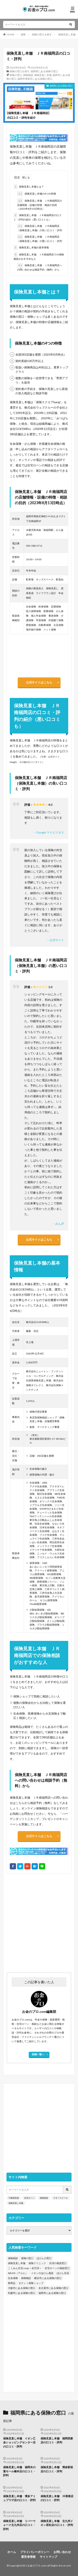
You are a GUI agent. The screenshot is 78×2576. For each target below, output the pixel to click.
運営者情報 (28, 2556)
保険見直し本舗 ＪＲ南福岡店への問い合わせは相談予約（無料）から (39, 267)
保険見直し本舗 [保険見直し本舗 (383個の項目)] (16, 2263)
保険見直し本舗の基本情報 (31, 247)
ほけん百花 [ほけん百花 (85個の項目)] (63, 2273)
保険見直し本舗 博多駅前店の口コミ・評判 (57, 2469)
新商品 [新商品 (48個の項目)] (11, 2283)
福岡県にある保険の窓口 (44, 71)
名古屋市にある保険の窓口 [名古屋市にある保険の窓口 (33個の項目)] (53, 2288)
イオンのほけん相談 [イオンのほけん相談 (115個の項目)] (42, 2273)
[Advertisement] (39, 1921)
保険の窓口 (16, 75)
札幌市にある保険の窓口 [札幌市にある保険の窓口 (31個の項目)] (21, 2293)
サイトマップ (48, 2556)
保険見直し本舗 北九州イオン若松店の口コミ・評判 (57, 2523)
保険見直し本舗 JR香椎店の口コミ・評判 (57, 2498)
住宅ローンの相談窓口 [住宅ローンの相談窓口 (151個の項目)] (57, 2268)
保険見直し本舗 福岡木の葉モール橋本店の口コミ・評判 (19, 2471)
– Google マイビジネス (49, 832)
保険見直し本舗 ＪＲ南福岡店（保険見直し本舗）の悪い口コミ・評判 (39, 238)
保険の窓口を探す (42, 34)
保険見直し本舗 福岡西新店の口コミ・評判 (57, 2440)
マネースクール (60, 2198)
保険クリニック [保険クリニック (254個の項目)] (37, 2263)
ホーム (11, 2552)
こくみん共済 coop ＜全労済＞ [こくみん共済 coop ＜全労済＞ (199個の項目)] (25, 2268)
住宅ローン (29, 2198)
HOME (10, 34)
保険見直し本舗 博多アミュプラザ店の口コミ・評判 (19, 2498)
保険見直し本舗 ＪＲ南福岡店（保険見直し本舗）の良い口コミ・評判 (39, 228)
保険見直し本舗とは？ (29, 186)
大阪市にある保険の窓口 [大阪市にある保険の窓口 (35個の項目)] (21, 2288)
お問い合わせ (62, 2552)
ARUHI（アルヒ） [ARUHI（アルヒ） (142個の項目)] (18, 2273)
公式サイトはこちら (39, 682)
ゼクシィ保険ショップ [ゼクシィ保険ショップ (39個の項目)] (31, 2283)
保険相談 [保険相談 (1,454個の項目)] (13, 2258)
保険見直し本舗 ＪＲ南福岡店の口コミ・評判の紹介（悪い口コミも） (37, 217)
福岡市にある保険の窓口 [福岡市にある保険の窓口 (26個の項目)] (52, 2293)
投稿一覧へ (38, 2054)
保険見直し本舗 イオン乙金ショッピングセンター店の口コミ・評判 (19, 2442)
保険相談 (28, 75)
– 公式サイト (55, 940)
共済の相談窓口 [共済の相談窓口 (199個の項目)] (58, 2263)
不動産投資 (14, 2198)
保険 (23, 34)
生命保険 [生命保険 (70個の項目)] (13, 2278)
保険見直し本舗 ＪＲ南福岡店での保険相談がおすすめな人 (39, 256)
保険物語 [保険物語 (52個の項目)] (26, 2278)
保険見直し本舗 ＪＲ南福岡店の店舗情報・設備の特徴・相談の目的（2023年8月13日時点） (39, 204)
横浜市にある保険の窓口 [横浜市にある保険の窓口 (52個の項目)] (48, 2278)
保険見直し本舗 (43, 75)
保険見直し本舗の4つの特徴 (36, 193)
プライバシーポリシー (34, 2552)
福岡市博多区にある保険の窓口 (34, 78)
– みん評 (58, 1223)
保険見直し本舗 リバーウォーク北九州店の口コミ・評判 (19, 2525)
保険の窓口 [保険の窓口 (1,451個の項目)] (27, 2258)
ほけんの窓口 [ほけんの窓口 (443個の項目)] (44, 2258)
